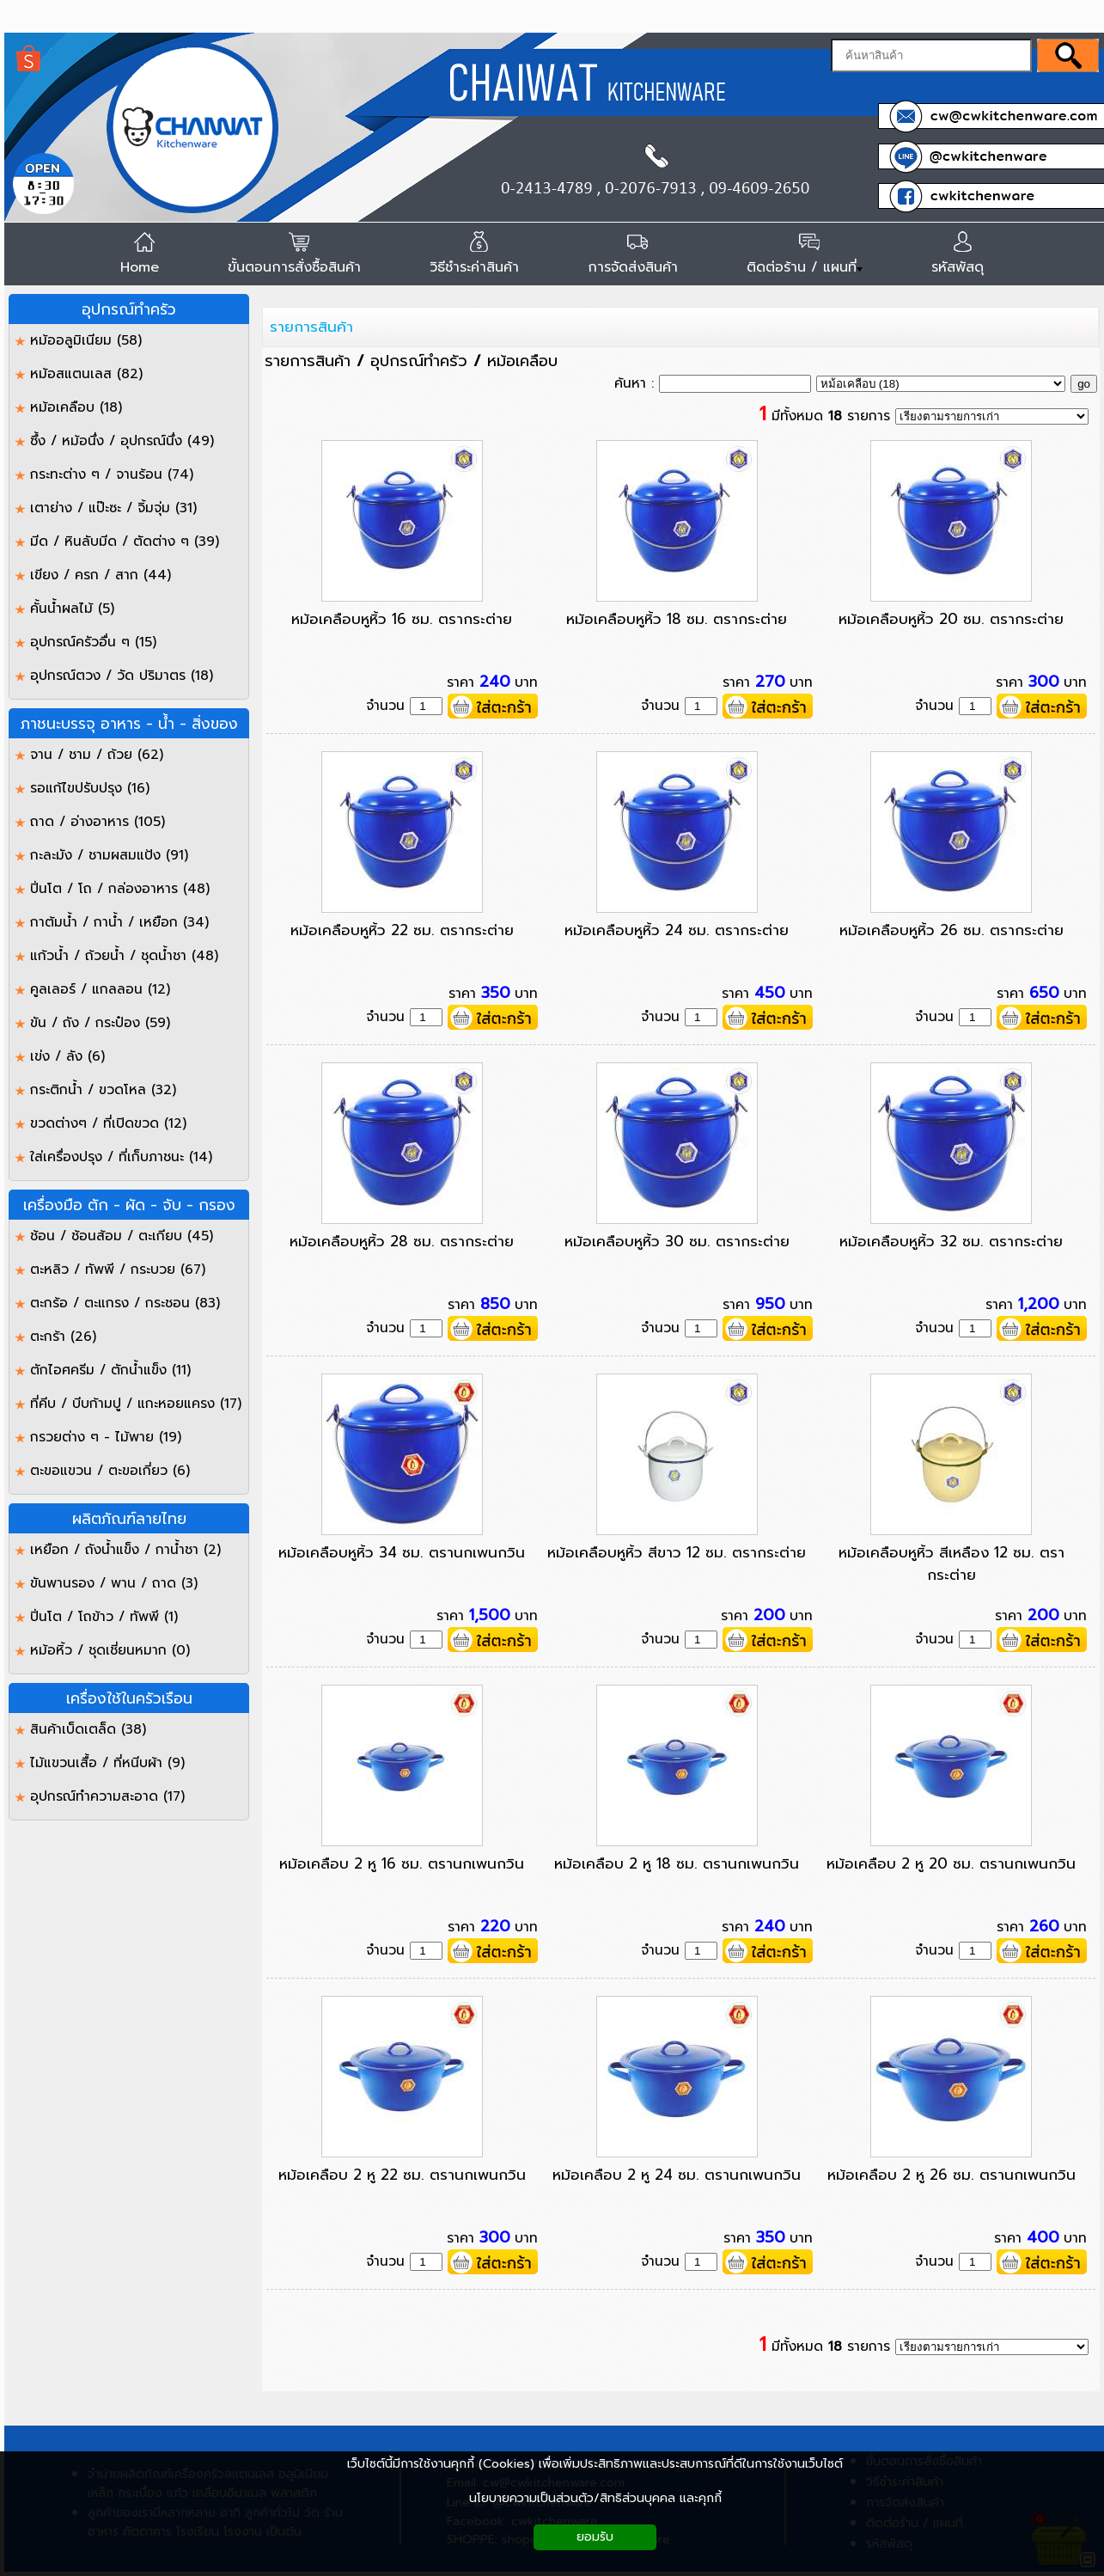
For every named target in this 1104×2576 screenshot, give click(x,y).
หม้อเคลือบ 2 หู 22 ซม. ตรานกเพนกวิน (402, 2174)
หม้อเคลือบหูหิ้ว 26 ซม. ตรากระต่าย (951, 930)
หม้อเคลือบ (522, 361)
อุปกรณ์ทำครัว (418, 361)
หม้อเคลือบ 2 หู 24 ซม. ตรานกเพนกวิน (676, 2174)
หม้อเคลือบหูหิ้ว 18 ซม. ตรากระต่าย (676, 619)
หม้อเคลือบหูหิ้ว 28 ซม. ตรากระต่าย (402, 1241)
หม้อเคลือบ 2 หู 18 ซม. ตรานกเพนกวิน (676, 1863)
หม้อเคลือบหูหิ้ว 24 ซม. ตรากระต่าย (676, 930)
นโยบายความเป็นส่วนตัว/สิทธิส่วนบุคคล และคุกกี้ (595, 2498)
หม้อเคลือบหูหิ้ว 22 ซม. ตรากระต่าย (402, 930)
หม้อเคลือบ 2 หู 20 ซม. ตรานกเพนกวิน (951, 1863)
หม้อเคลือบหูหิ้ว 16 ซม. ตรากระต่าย (401, 619)
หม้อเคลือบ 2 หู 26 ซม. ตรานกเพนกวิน (951, 2174)
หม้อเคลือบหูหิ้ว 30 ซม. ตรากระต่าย (677, 1241)
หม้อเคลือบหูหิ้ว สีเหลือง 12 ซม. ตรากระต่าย (951, 1563)
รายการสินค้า (311, 326)
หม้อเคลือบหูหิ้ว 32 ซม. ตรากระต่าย (951, 1241)
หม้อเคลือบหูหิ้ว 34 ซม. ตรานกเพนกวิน (401, 1552)
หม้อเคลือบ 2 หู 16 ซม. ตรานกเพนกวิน (401, 1863)
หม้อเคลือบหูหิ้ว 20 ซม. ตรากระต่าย (951, 619)
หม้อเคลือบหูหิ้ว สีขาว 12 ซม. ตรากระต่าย (676, 1552)
